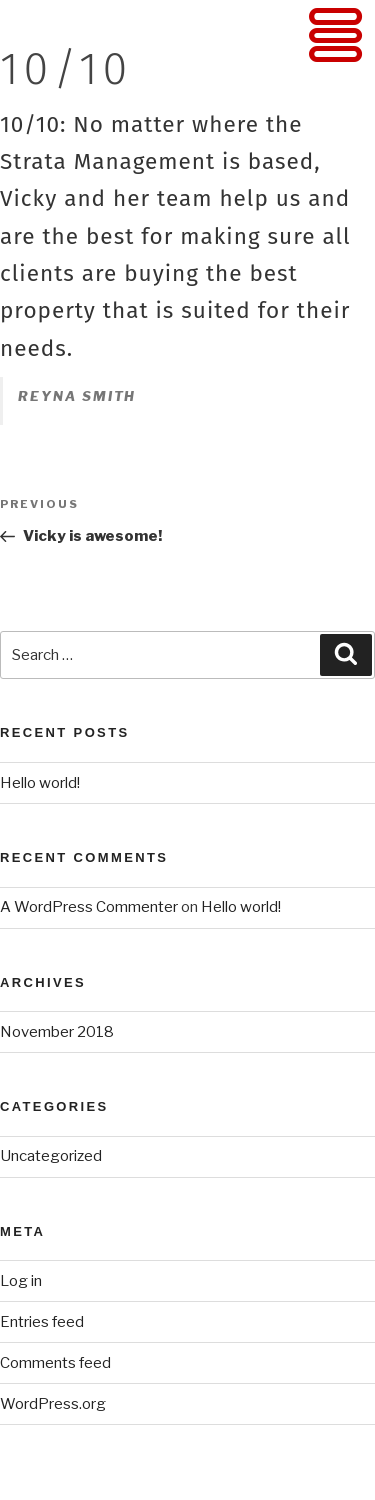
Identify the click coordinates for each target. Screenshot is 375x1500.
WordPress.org (53, 1404)
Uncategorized (51, 1156)
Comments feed (55, 1363)
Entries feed (42, 1322)
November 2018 (57, 1032)
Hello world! (40, 783)
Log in (21, 1281)
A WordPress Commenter (89, 907)
